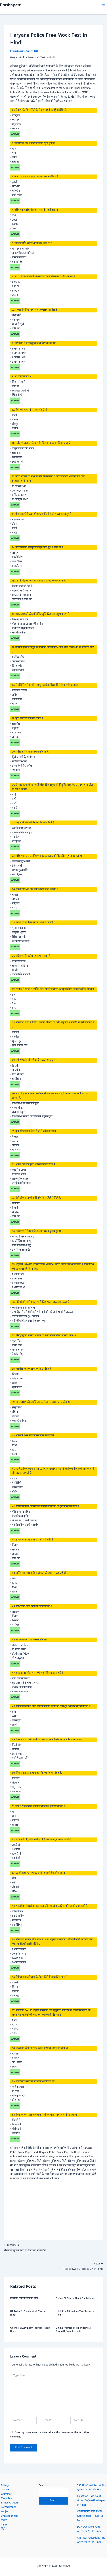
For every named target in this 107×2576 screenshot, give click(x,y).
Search (42, 2485)
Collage (5, 2485)
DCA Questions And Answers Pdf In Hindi (89, 2529)
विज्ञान (4, 2525)
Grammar (6, 2494)
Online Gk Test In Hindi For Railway (75, 2298)
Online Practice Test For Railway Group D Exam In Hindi (73, 2329)
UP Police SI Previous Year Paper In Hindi (75, 2313)
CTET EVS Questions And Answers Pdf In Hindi (91, 2540)
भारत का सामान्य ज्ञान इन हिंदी (24, 2298)
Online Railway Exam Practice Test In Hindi (30, 2329)
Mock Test (7, 2498)
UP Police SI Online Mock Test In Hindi (27, 2313)
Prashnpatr (10, 5)
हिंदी (3, 2529)
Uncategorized (9, 2516)
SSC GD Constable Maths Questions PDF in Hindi (91, 2487)
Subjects (6, 2512)
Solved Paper (8, 2507)
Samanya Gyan (9, 2503)
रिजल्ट (4, 2520)
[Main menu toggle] (103, 5)
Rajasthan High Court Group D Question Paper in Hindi (91, 2500)
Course (5, 2490)
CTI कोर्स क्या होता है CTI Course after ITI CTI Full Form (90, 2515)
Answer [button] (15, 134)
